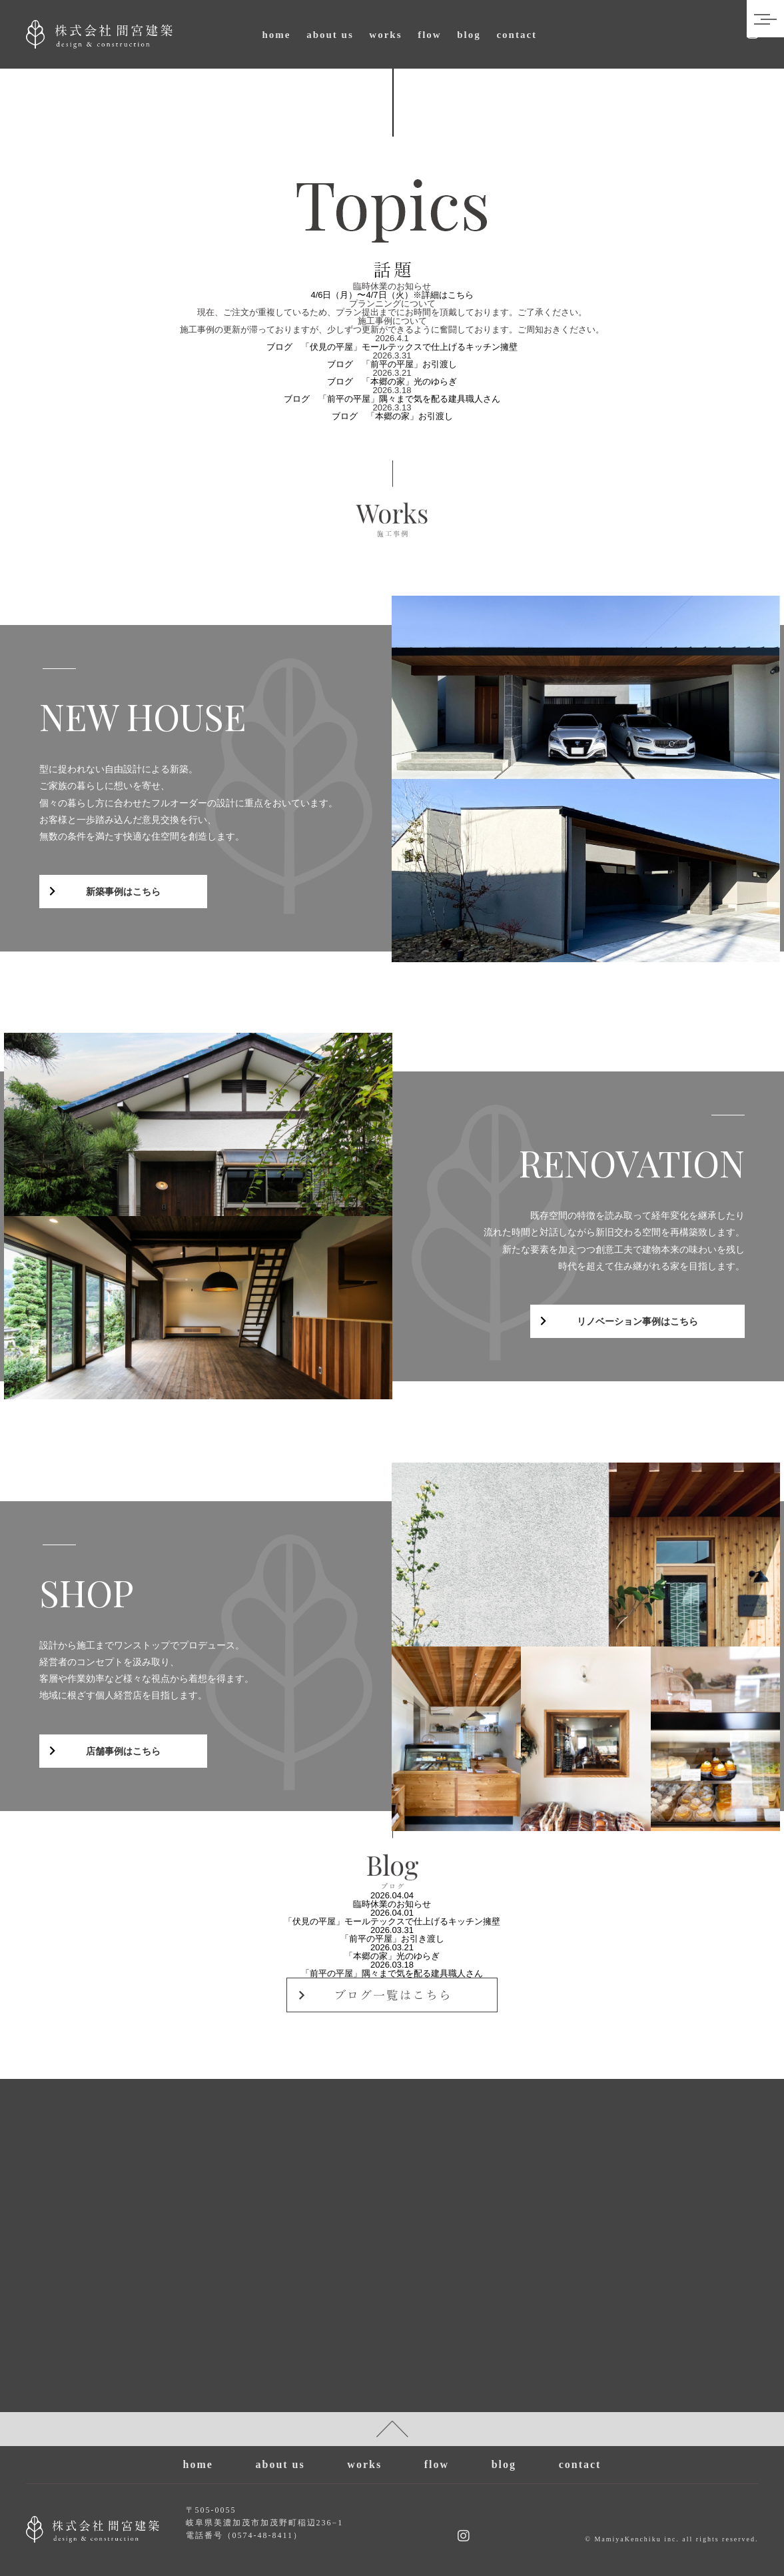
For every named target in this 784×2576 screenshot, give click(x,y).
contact (516, 34)
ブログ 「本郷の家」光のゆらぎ (392, 381)
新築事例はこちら (123, 891)
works (385, 34)
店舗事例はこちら (123, 1751)
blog (469, 34)
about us (330, 34)
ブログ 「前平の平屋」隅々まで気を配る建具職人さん (392, 399)
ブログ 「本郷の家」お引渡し (392, 416)
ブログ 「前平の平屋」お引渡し (392, 364)
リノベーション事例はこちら (637, 1321)
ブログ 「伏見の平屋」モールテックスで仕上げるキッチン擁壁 (392, 347)
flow (430, 34)
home (276, 34)
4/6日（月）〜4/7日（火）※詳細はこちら (391, 295)
